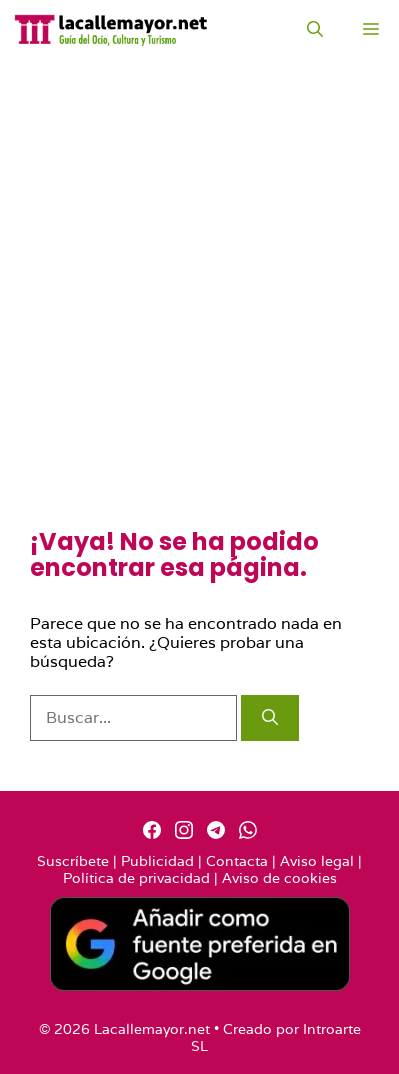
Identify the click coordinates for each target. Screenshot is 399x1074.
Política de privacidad (136, 878)
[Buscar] (270, 718)
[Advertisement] (199, 319)
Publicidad (157, 861)
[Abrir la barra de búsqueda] (315, 30)
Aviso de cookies (279, 878)
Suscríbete (73, 861)
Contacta (237, 861)
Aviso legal (317, 861)
